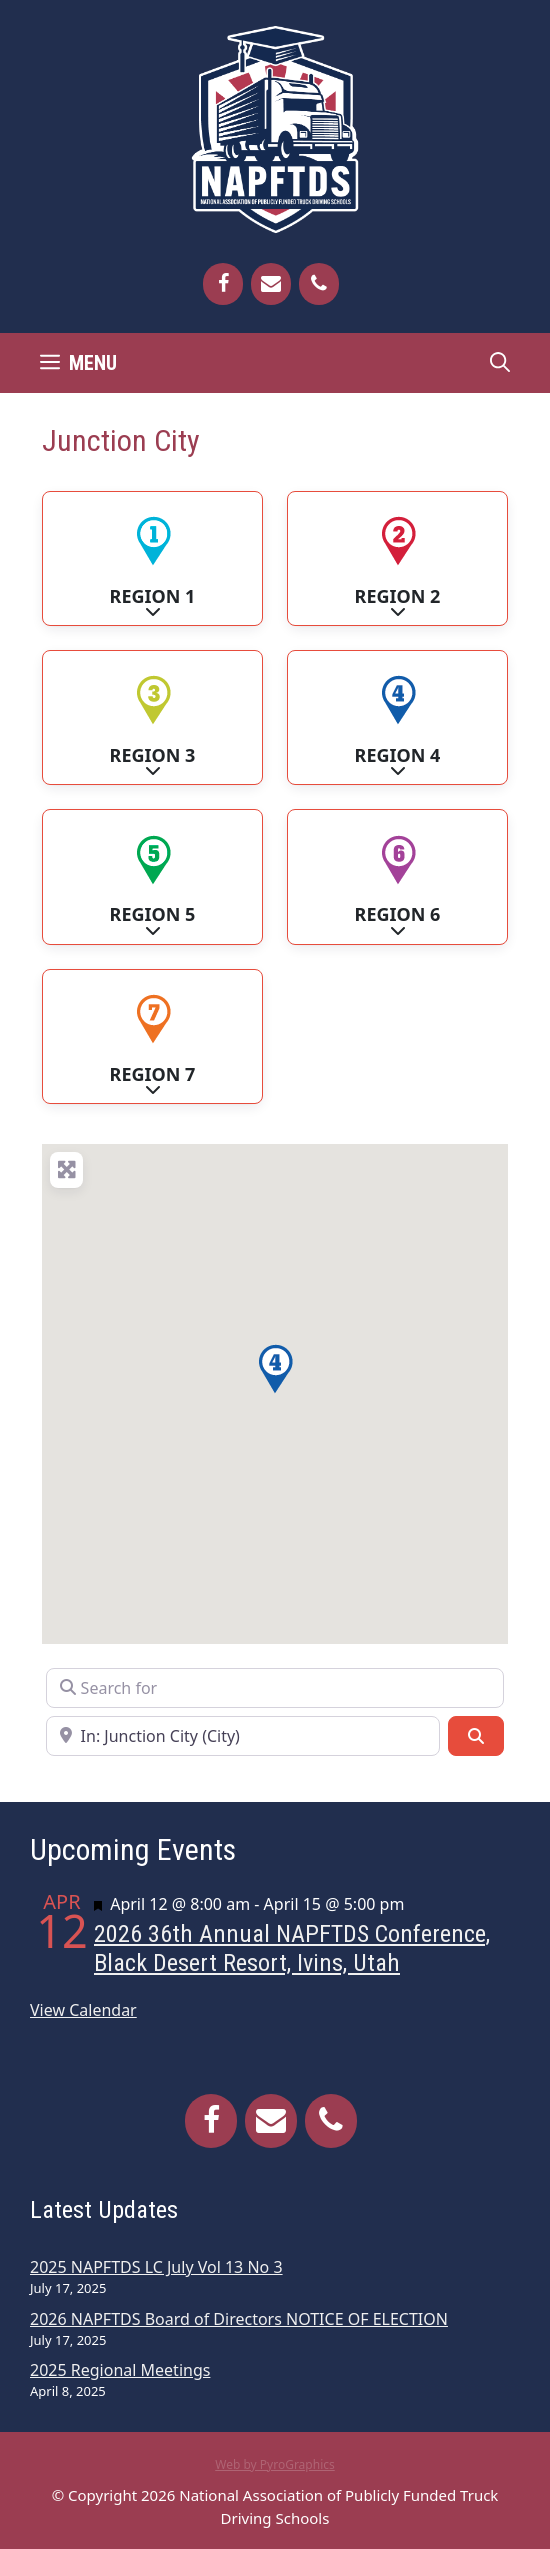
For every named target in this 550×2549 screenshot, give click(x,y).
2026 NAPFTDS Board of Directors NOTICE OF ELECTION (239, 2319)
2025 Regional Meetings (120, 2370)
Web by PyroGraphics (275, 2464)
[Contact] (271, 284)
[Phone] (319, 284)
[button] (275, 1369)
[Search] (476, 1736)
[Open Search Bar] (500, 363)
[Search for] (275, 1688)
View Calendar (83, 2010)
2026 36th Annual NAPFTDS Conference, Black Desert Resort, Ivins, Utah (292, 1948)
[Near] (243, 1736)
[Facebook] (223, 284)
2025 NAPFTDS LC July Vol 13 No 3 (156, 2267)
